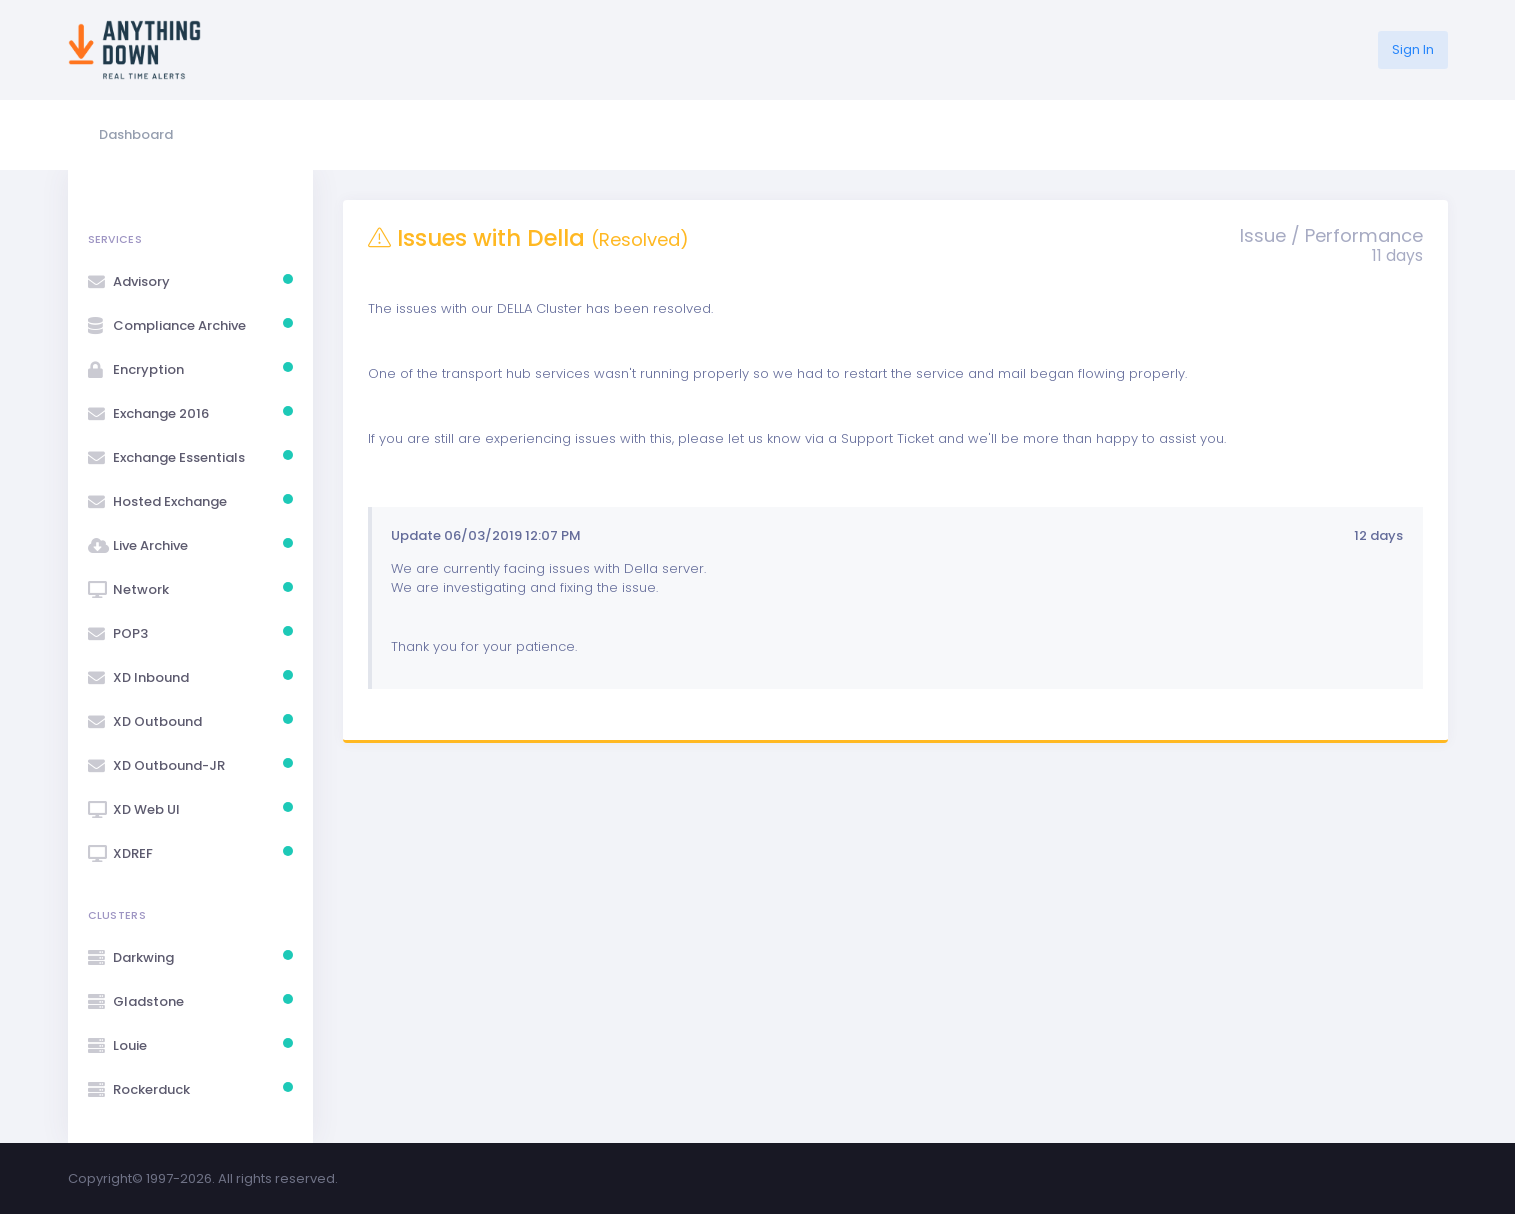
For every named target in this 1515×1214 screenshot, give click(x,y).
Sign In (1413, 49)
